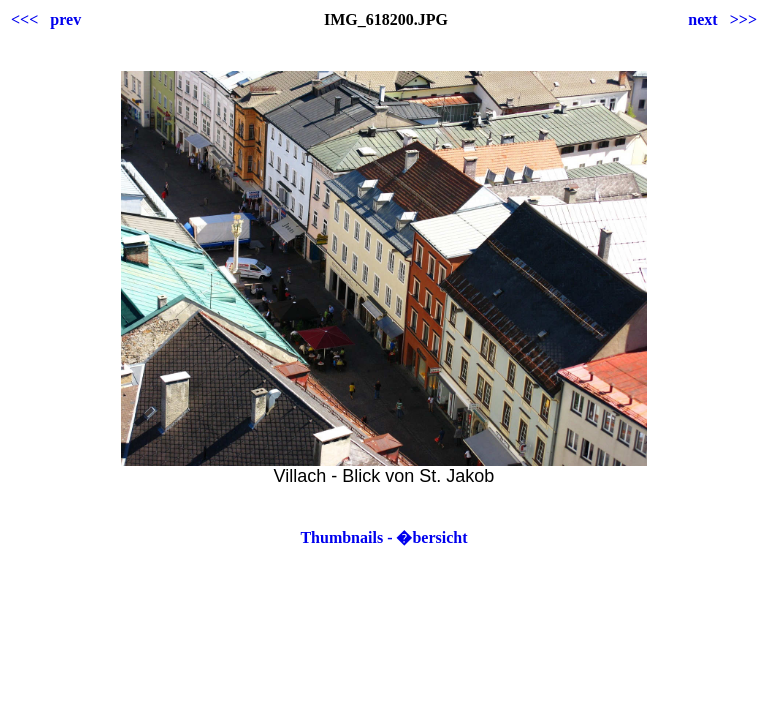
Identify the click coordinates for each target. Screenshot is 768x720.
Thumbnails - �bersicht (383, 537)
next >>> (722, 19)
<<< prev (46, 19)
